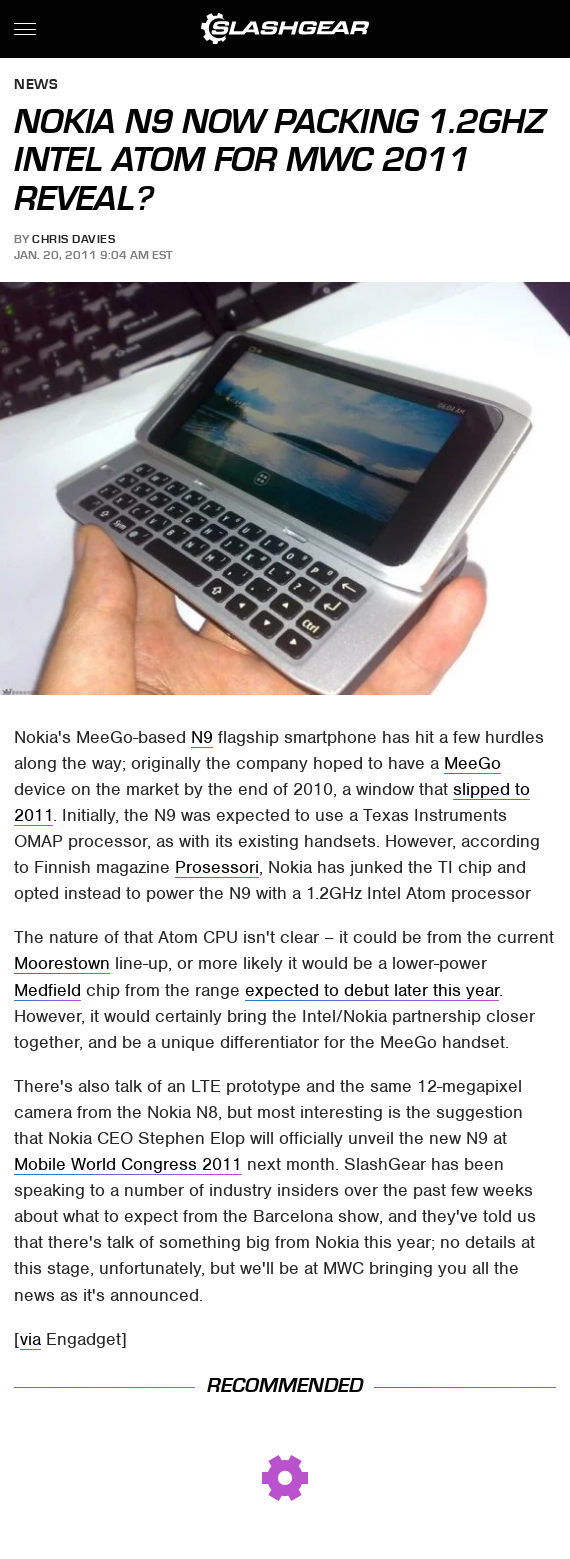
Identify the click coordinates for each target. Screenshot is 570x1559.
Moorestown (62, 963)
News (36, 85)
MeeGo (472, 763)
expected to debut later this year (372, 990)
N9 (202, 737)
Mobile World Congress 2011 (128, 1164)
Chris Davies (73, 239)
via (30, 1339)
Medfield (47, 990)
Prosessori (217, 867)
